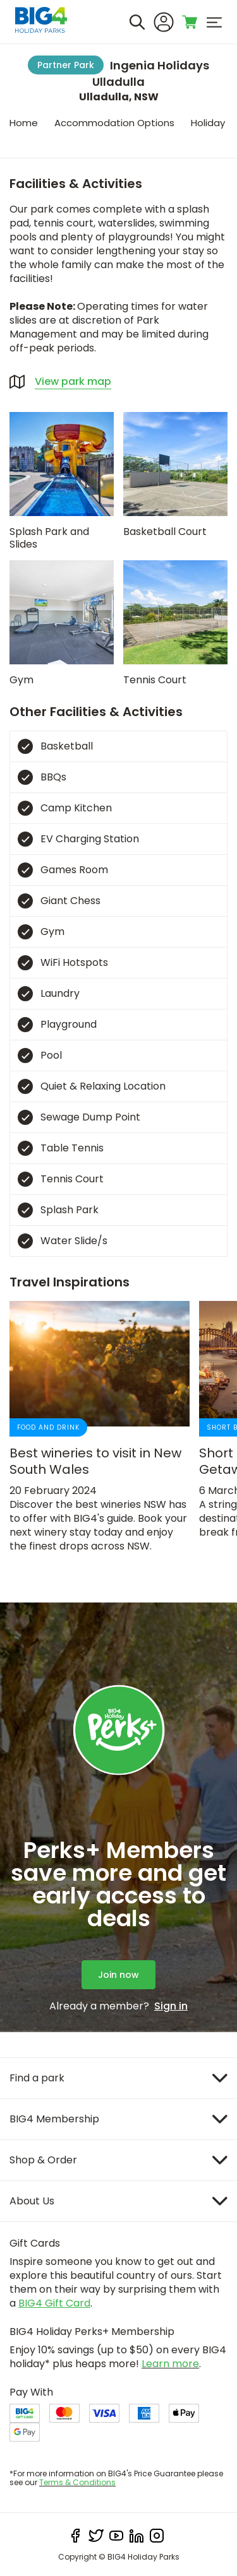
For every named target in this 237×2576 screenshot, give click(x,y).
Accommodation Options (114, 122)
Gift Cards (34, 2243)
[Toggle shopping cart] (190, 22)
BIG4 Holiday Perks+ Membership (91, 2331)
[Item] (118, 2078)
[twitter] (96, 2535)
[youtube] (116, 2535)
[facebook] (75, 2535)
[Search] (137, 22)
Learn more (170, 2363)
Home (23, 122)
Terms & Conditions (77, 2482)
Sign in (171, 2006)
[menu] (214, 22)
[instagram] (156, 2535)
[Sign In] (164, 22)
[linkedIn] (136, 2535)
